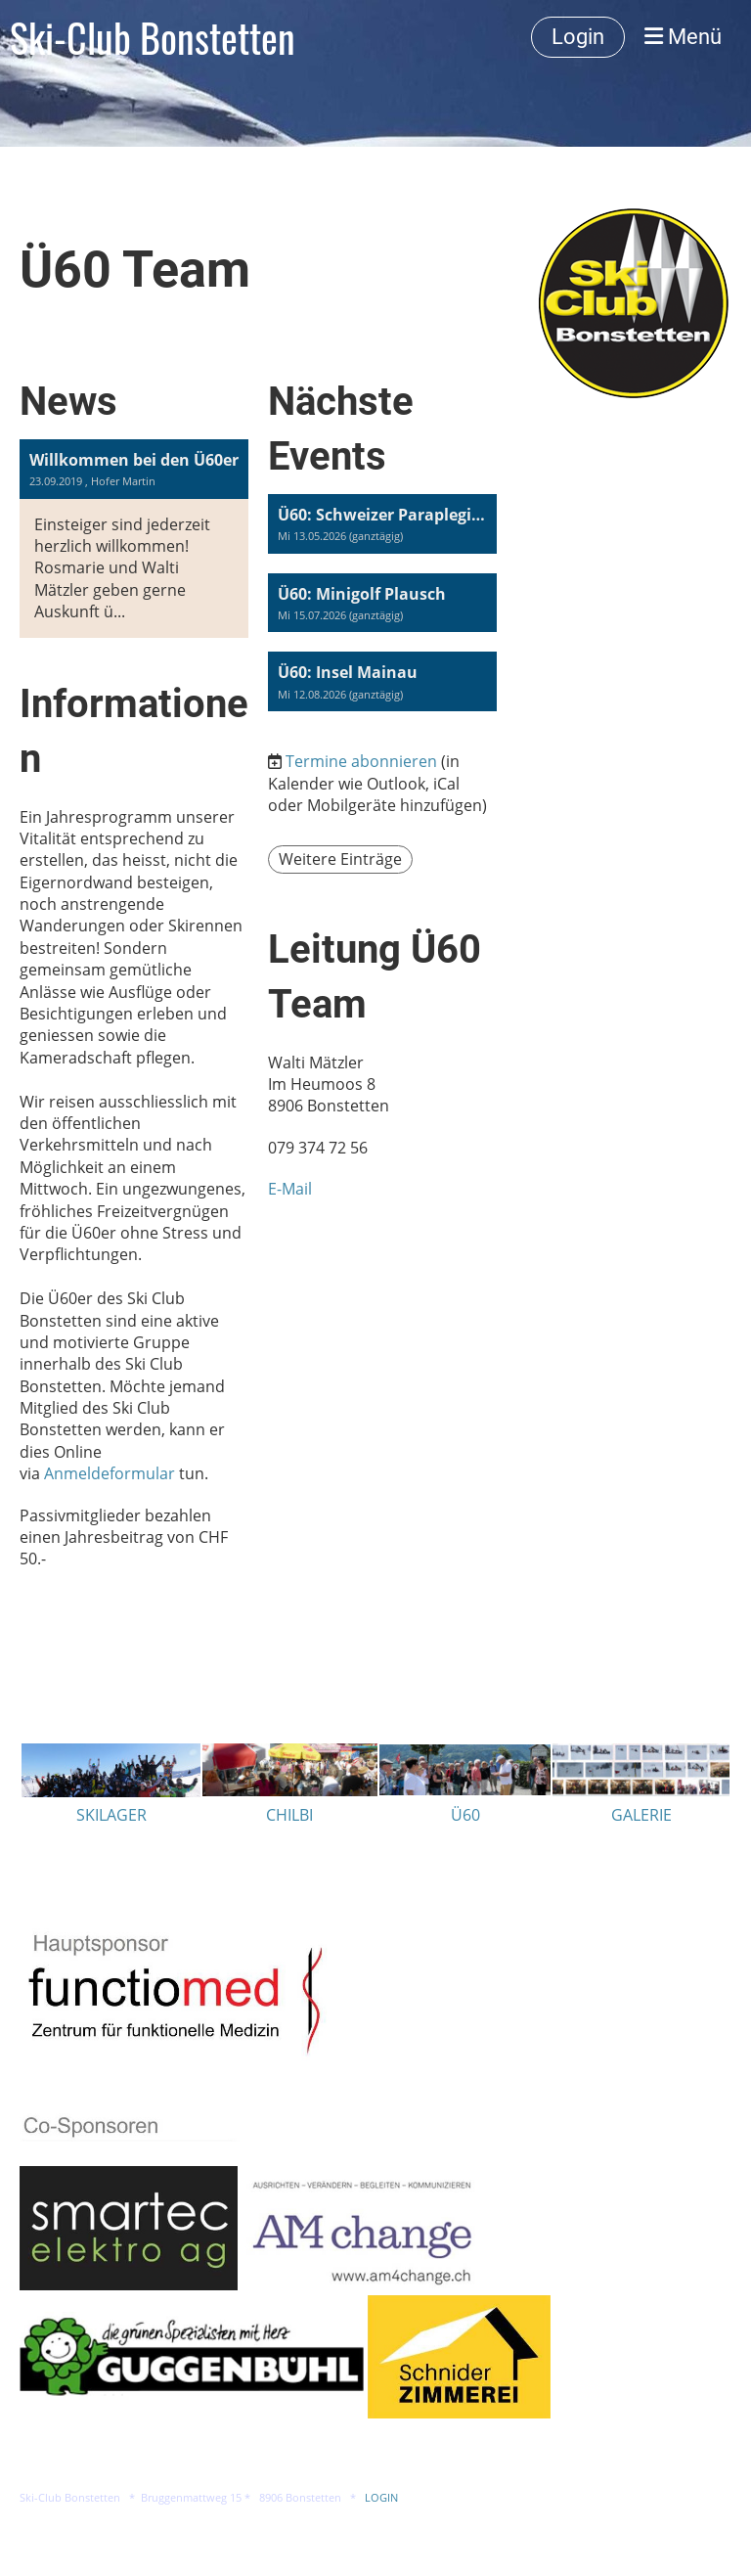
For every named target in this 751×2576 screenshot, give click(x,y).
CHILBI (289, 1815)
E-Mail (290, 1188)
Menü (683, 36)
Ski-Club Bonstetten (152, 37)
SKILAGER (111, 1815)
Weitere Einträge (340, 859)
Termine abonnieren (361, 761)
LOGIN (381, 2498)
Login (578, 36)
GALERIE (641, 1815)
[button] (382, 524)
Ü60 (465, 1815)
